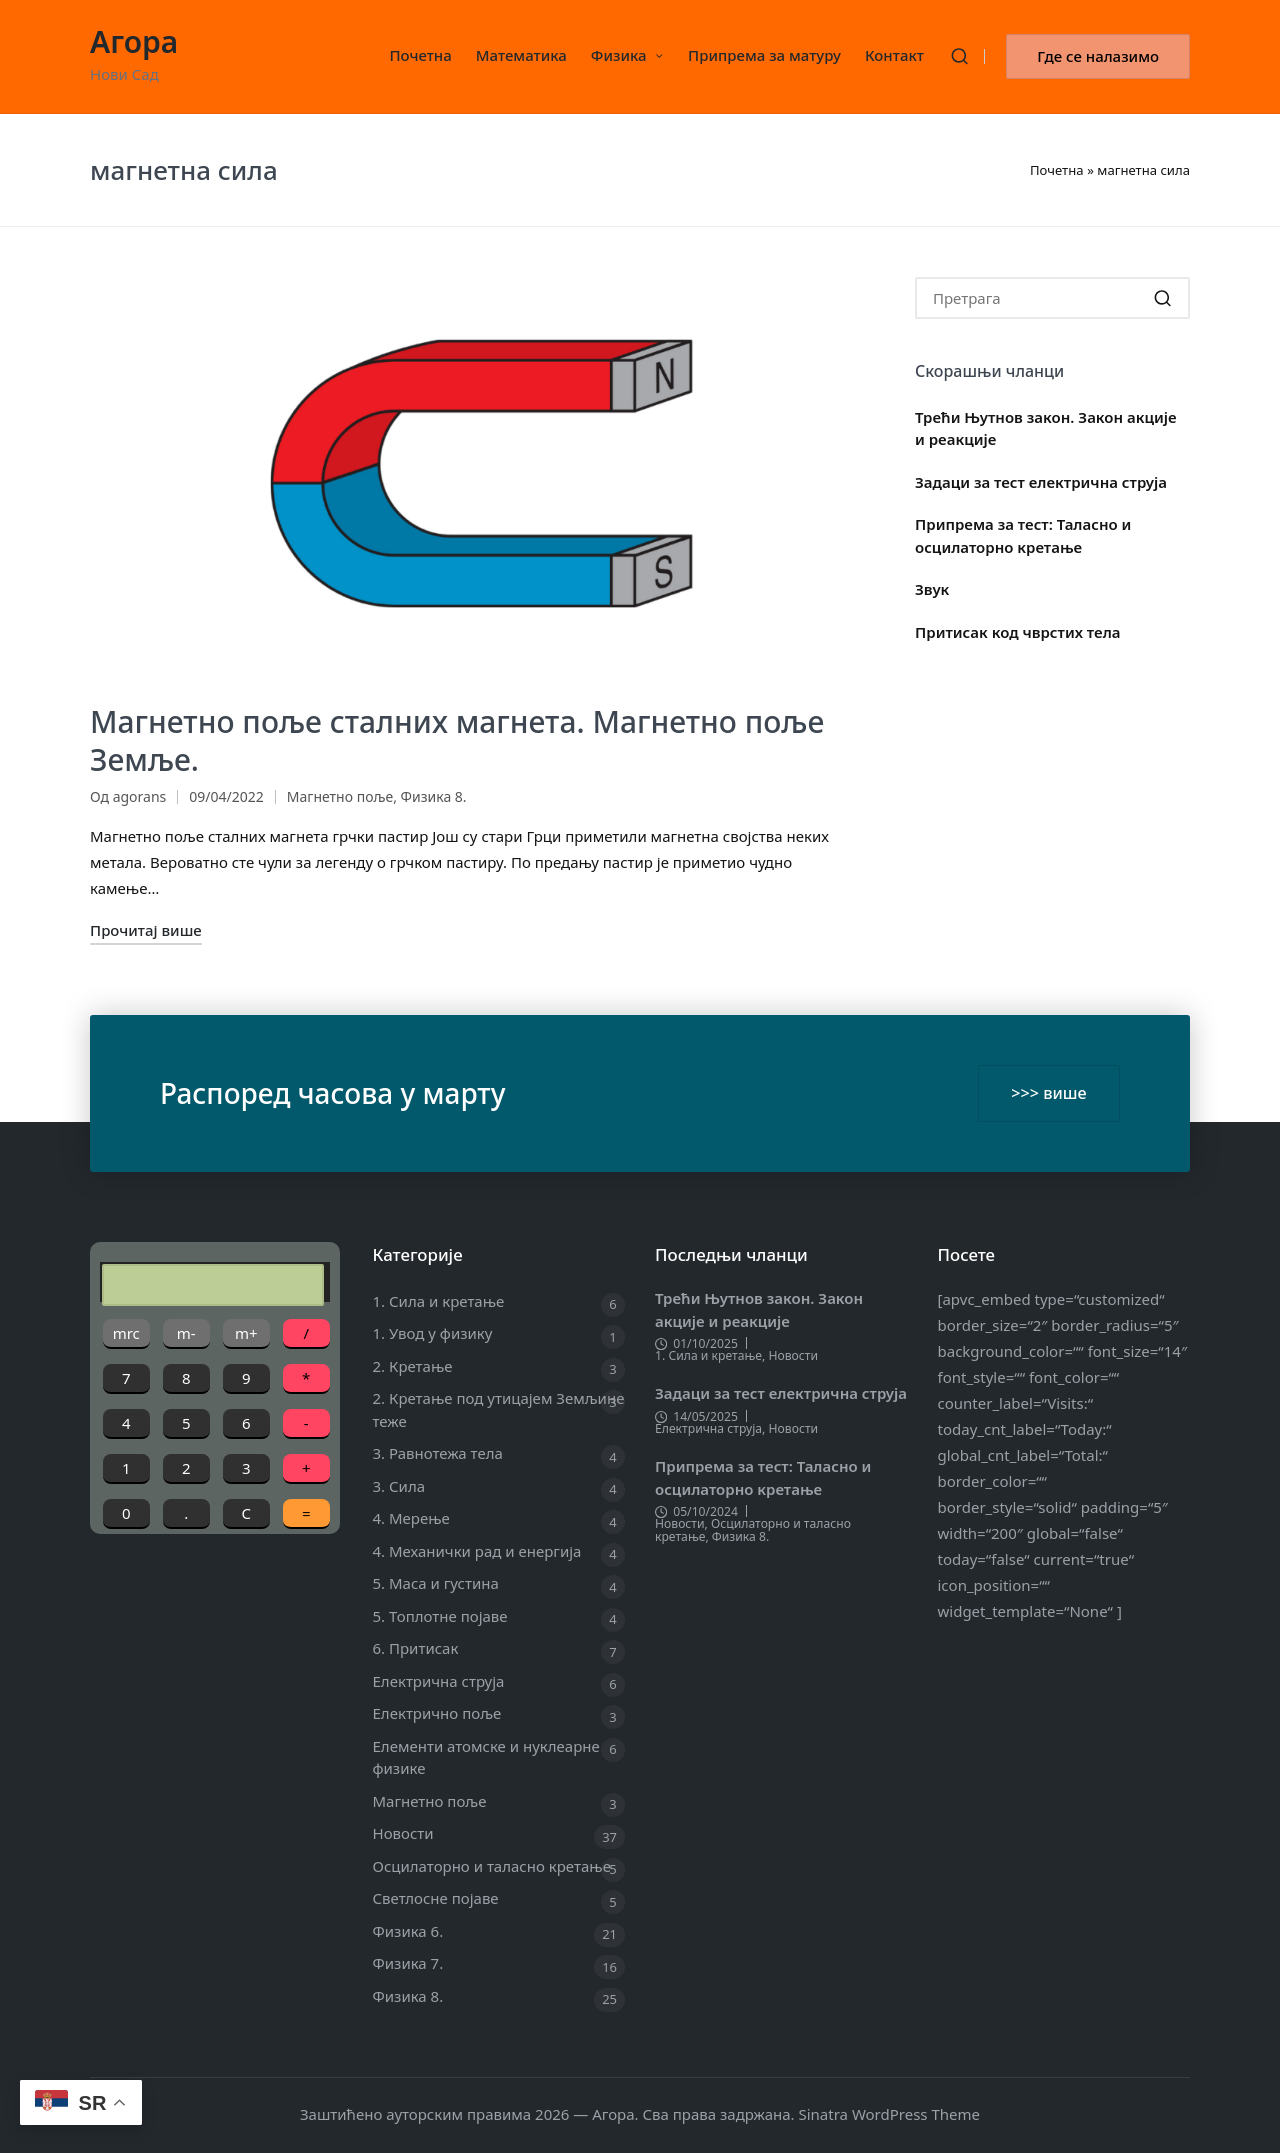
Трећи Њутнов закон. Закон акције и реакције (1046, 428)
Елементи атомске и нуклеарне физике (486, 1757)
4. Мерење (411, 1518)
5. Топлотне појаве (440, 1616)
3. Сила (399, 1486)
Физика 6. (408, 1931)
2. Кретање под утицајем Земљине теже (499, 1409)
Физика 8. (434, 796)
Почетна (1057, 170)
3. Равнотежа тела (438, 1453)
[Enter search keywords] (1052, 298)
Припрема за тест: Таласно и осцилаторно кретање (1023, 535)
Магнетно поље (340, 796)
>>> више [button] (1048, 1093)
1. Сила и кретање (439, 1301)
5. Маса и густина (436, 1583)
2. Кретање (413, 1366)
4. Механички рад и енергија (477, 1551)
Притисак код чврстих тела (1018, 632)
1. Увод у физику (433, 1333)
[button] (1098, 56)
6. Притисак (416, 1648)
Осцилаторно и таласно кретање (492, 1866)
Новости (403, 1833)
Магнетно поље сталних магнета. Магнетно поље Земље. (457, 740)
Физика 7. (408, 1963)
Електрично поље (437, 1713)
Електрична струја (439, 1681)
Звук (932, 589)
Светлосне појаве (436, 1898)
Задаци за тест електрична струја (1041, 482)
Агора (134, 41)
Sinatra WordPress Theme (889, 2114)
